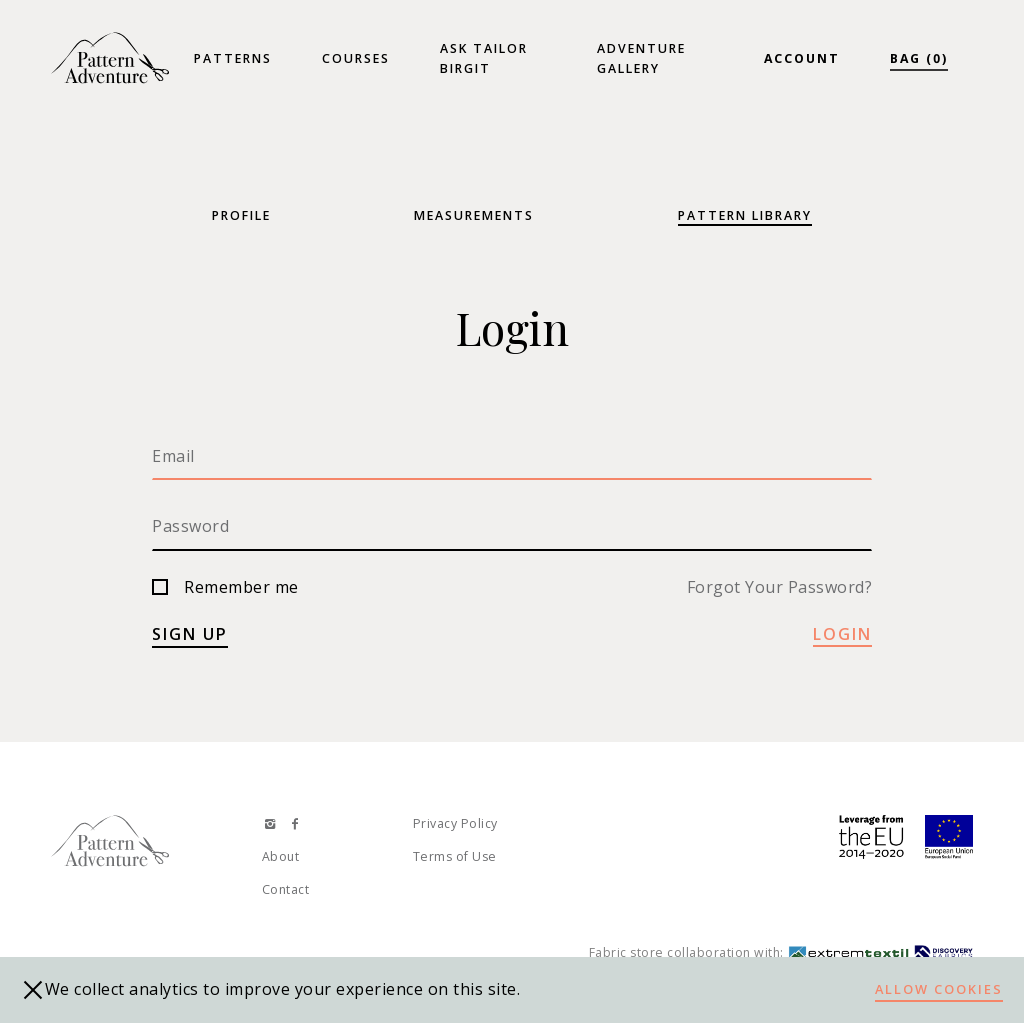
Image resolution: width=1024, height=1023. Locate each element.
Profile (241, 215)
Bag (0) (919, 58)
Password (190, 526)
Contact (286, 889)
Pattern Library (745, 215)
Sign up (190, 634)
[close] (33, 990)
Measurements (474, 215)
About (281, 856)
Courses (356, 58)
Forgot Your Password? (780, 587)
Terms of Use (455, 856)
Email (173, 456)
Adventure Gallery (641, 58)
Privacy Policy (455, 823)
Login (842, 634)
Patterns (233, 58)
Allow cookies (939, 989)
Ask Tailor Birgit (484, 58)
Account (802, 58)
